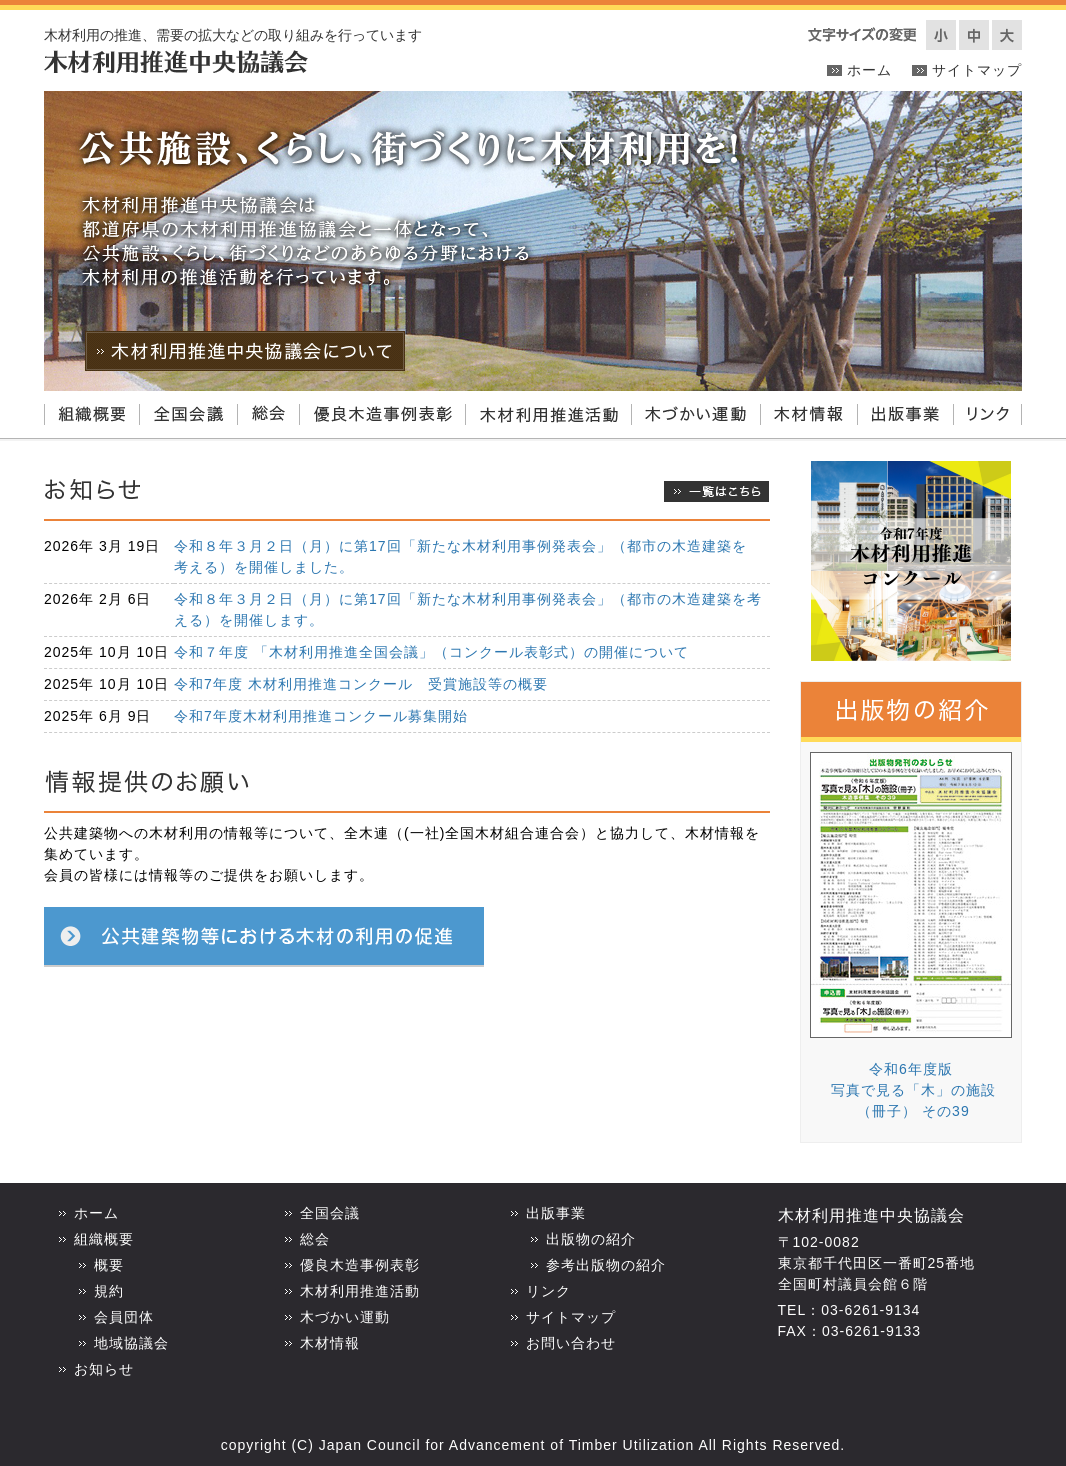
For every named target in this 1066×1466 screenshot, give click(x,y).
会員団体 (124, 1317)
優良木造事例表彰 (382, 416)
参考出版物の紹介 (606, 1265)
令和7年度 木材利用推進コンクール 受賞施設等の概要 (361, 684)
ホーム (869, 70)
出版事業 (905, 416)
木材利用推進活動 (548, 416)
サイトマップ (977, 70)
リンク (987, 416)
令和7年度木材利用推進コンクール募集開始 (321, 716)
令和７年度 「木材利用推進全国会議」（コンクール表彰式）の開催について (431, 652)
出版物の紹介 (591, 1239)
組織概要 (91, 416)
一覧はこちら (716, 491)
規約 (109, 1291)
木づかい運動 (695, 416)
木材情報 (808, 416)
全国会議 (188, 416)
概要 (109, 1265)
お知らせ (104, 1369)
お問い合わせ (571, 1343)
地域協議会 (131, 1343)
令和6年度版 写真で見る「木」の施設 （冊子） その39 (911, 1090)
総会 (268, 416)
